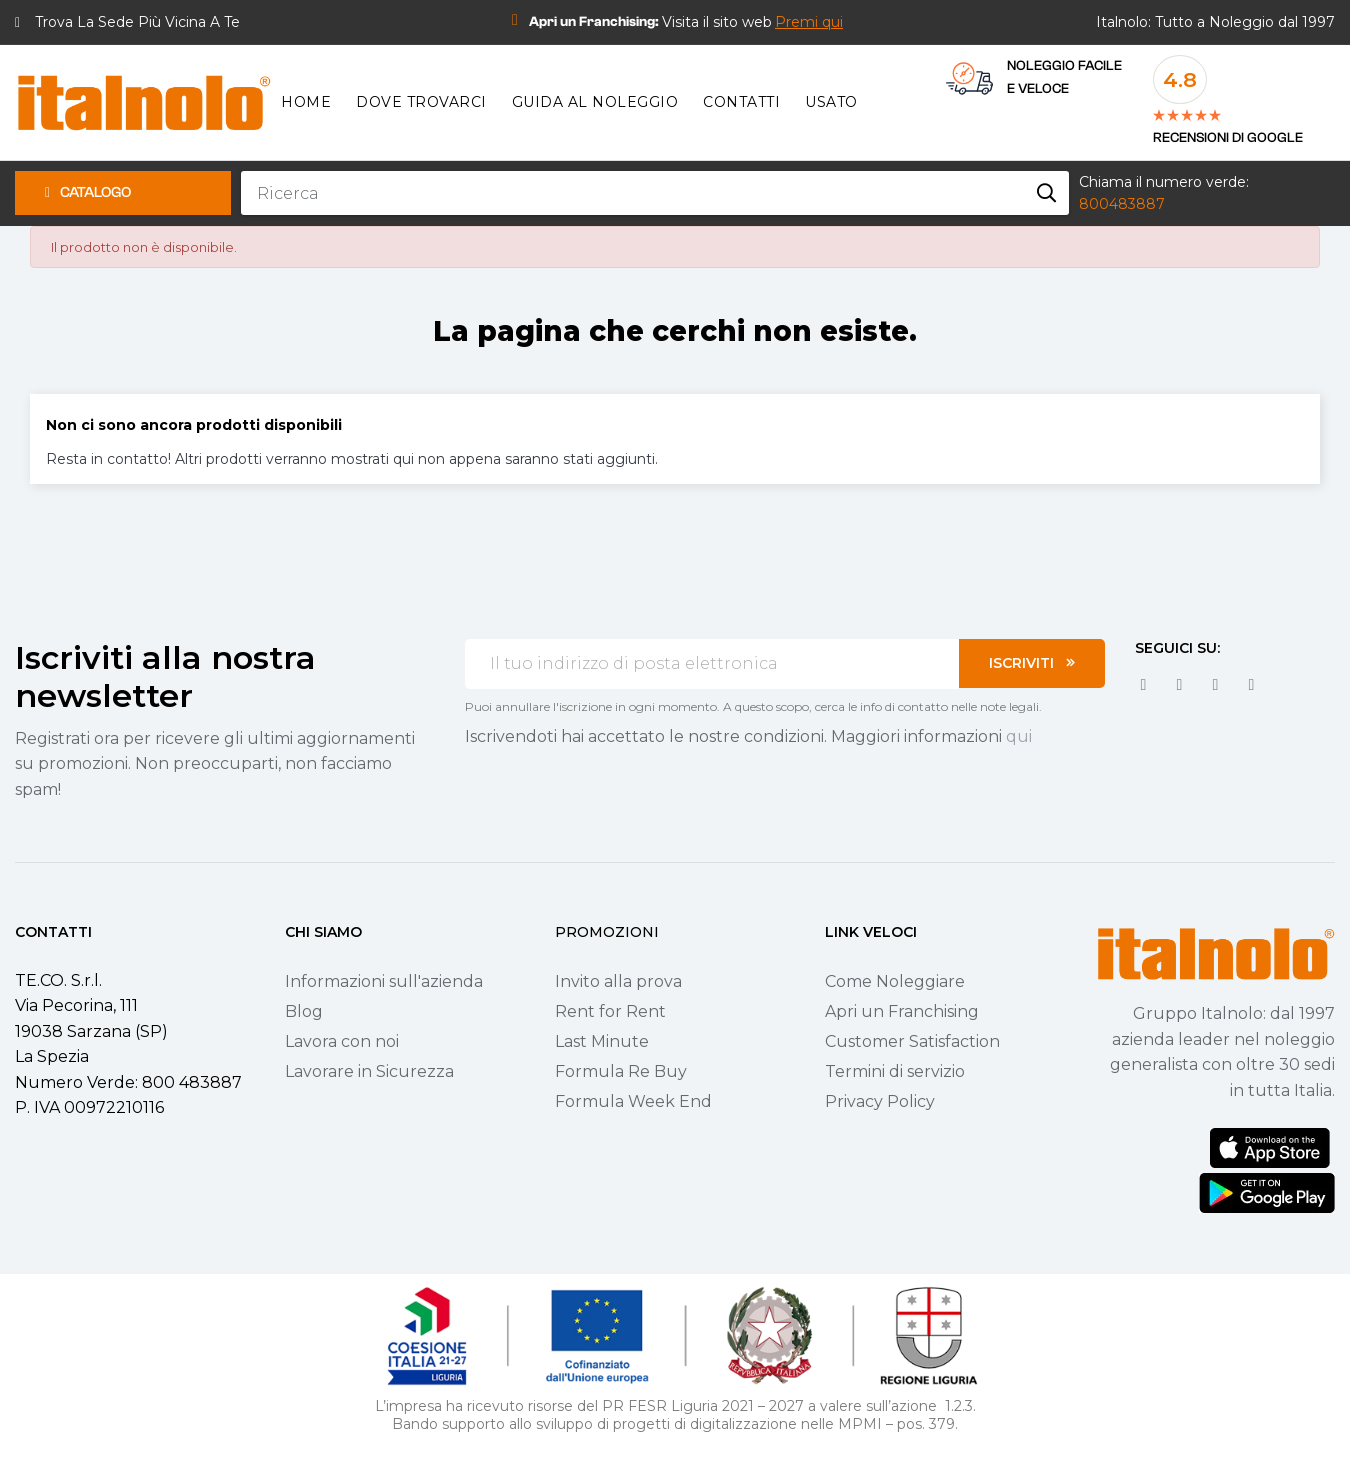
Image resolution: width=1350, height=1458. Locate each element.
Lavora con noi (342, 1041)
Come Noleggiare (895, 981)
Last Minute (602, 1041)
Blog (304, 1011)
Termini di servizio (895, 1071)
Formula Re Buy (621, 1071)
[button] (809, 22)
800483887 (1122, 204)
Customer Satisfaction (912, 1041)
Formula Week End (633, 1101)
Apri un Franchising (902, 1011)
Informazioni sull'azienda (384, 981)
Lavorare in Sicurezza (369, 1071)
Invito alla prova (618, 981)
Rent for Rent (610, 1011)
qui (1019, 736)
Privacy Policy (880, 1101)
